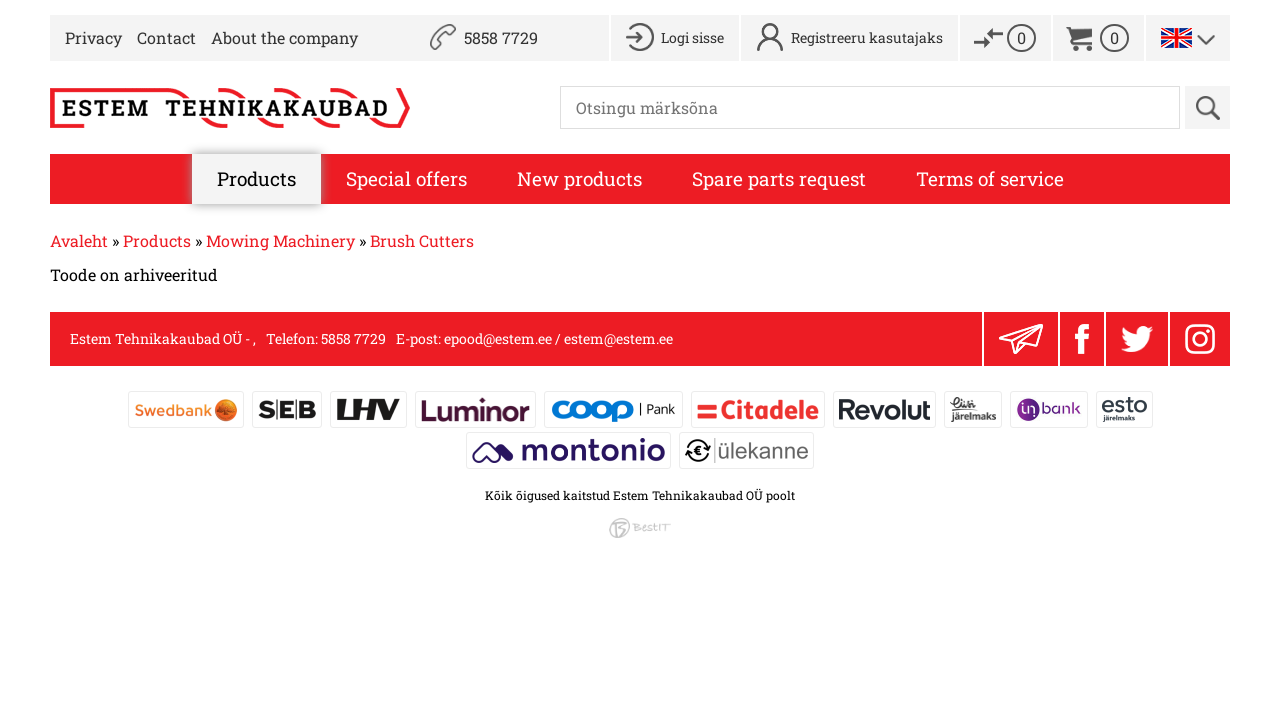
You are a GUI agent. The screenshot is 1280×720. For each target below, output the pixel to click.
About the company (284, 37)
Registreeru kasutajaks (867, 37)
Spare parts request (779, 178)
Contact (166, 37)
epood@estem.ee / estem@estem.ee (558, 338)
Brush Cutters (422, 240)
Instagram (1200, 339)
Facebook (1082, 339)
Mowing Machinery (280, 240)
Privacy (93, 37)
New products (579, 178)
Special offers (406, 178)
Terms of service (990, 178)
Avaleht (79, 240)
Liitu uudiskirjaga (1021, 339)
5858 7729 (501, 37)
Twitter (1137, 339)
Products (256, 178)
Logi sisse (692, 37)
